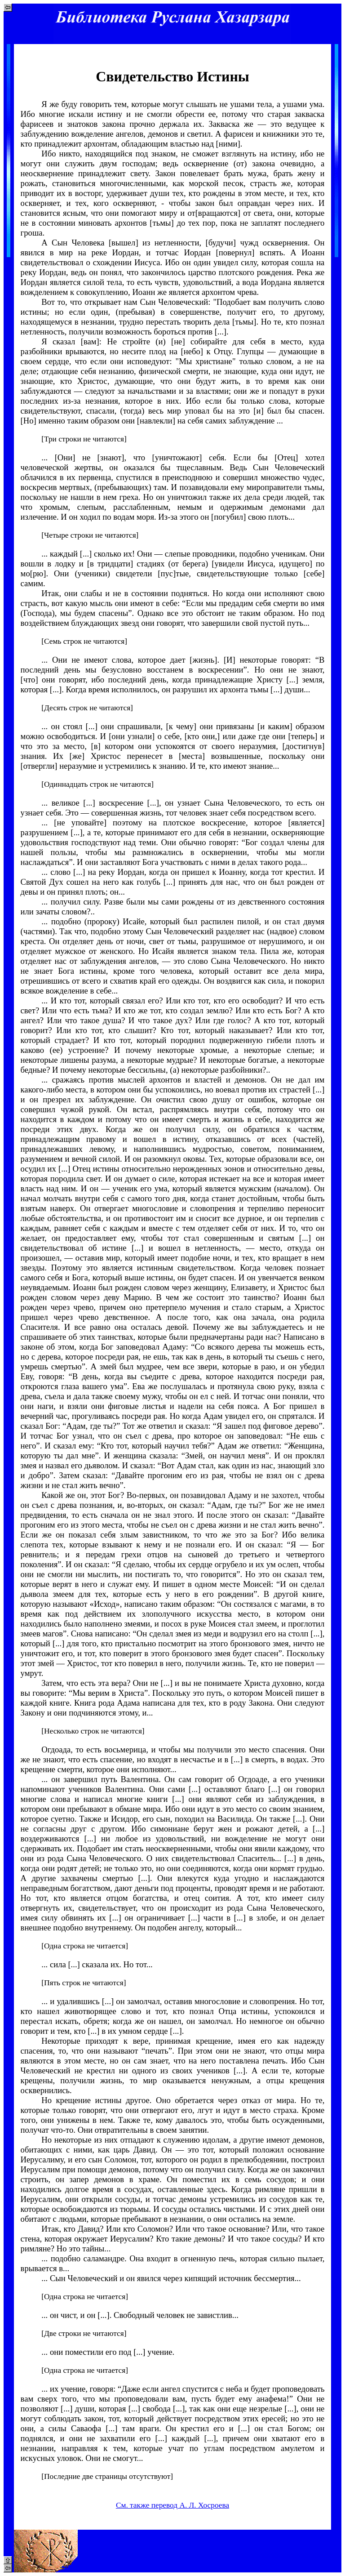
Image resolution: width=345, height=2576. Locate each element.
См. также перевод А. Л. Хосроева (172, 2505)
